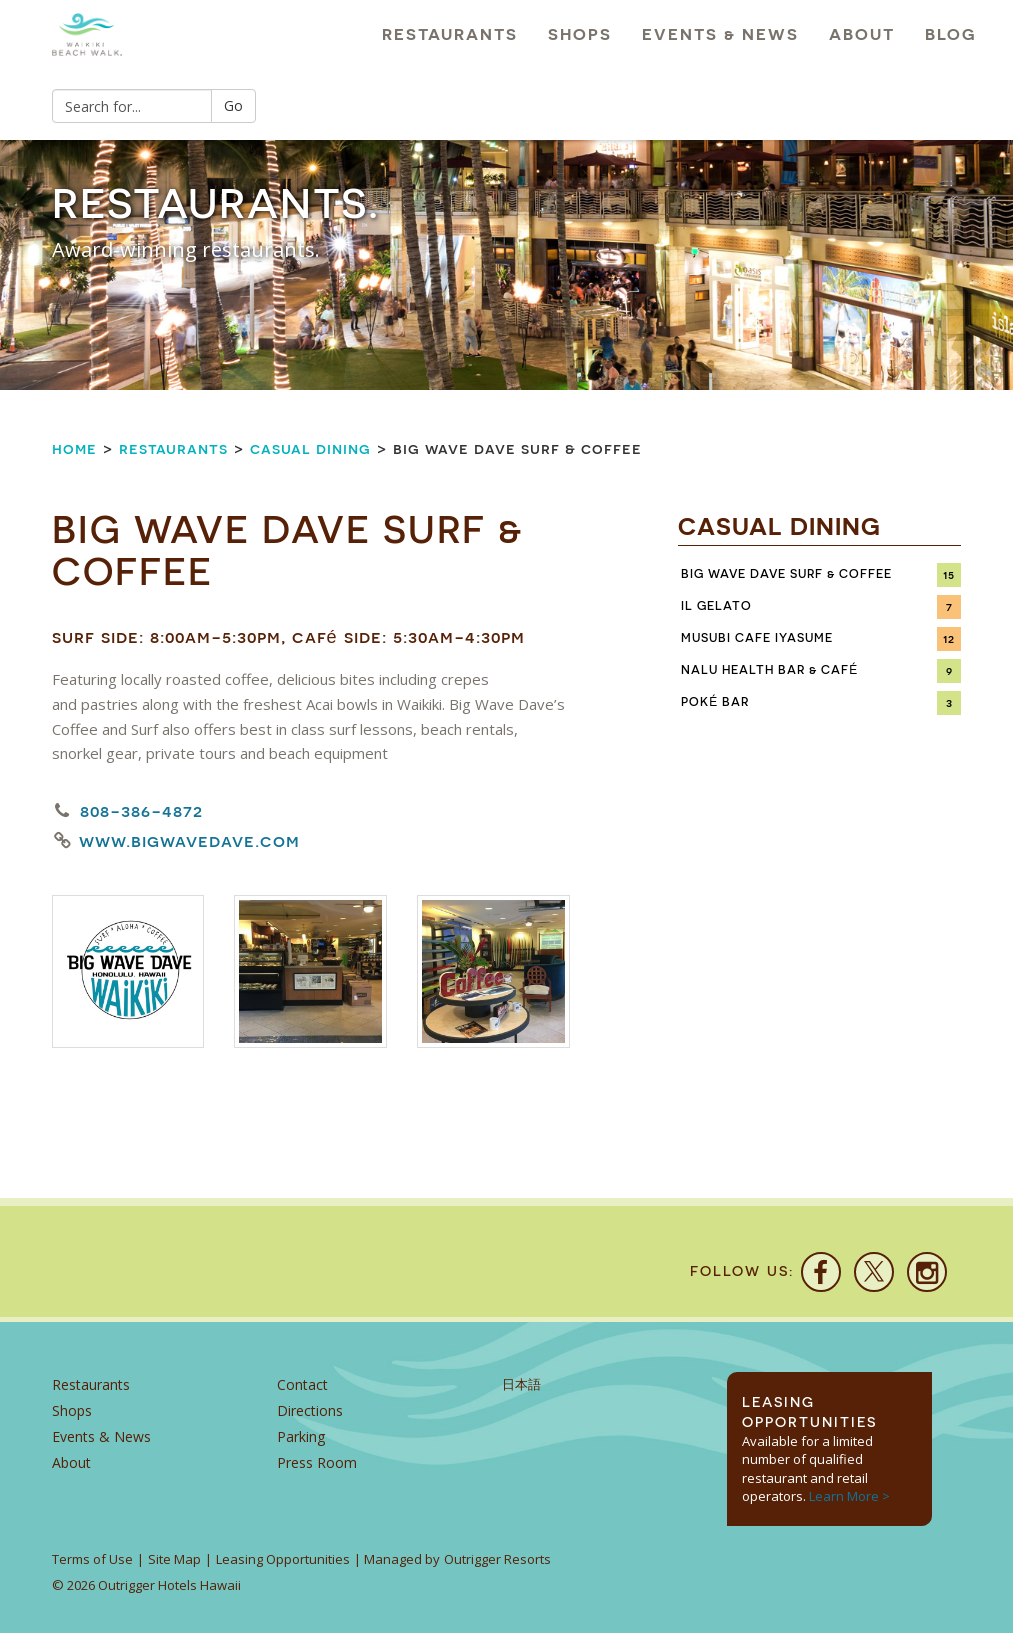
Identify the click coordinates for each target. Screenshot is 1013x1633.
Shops (580, 34)
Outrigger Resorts (497, 1559)
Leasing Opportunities (283, 1559)
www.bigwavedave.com (189, 841)
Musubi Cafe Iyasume (757, 638)
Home (74, 448)
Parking (301, 1436)
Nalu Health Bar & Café (769, 670)
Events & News (720, 34)
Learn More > (849, 1496)
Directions (310, 1410)
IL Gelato (716, 606)
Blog (951, 34)
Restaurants (450, 34)
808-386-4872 (141, 810)
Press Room (317, 1462)
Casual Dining (310, 448)
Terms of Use (92, 1559)
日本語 (521, 1384)
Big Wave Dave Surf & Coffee (786, 574)
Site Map (174, 1559)
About (862, 34)
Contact (302, 1384)
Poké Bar (715, 702)
